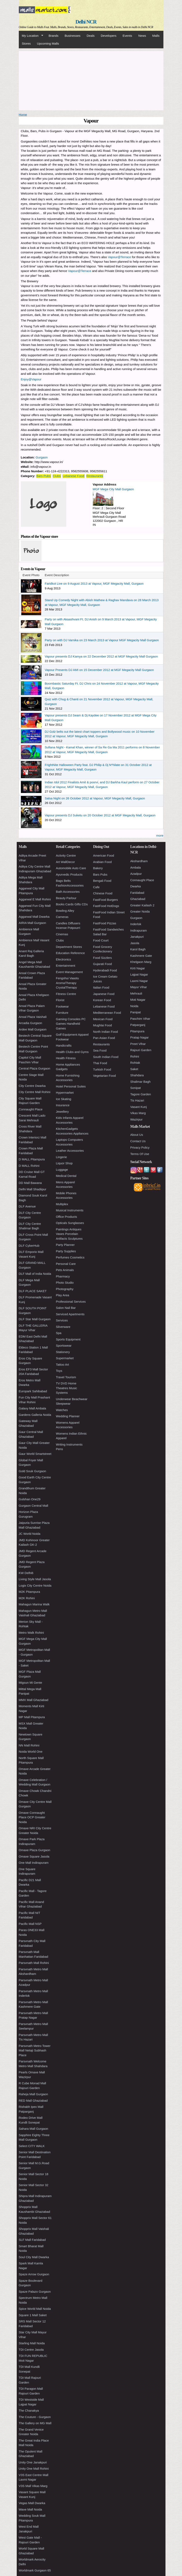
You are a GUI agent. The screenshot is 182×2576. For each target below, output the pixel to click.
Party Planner (65, 1244)
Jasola (134, 943)
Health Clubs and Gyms (72, 1052)
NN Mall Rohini (29, 1745)
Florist (60, 1000)
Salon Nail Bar (66, 1307)
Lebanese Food (73, 476)
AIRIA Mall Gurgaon (32, 923)
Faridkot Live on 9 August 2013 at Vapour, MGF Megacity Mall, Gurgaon (94, 583)
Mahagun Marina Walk (34, 1604)
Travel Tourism (66, 1377)
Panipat (135, 1012)
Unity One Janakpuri (33, 2462)
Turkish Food (102, 1069)
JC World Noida (29, 1533)
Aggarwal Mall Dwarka (34, 916)
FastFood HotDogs (106, 906)
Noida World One (31, 1751)
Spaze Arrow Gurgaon (34, 2274)
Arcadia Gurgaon (30, 1023)
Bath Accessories (68, 891)
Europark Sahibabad (33, 1391)
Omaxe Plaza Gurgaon (34, 1850)
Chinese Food (102, 893)
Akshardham (139, 861)
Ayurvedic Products (69, 874)
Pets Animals (65, 1270)
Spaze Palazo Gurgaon (35, 2291)
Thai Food (100, 1063)
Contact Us (138, 1141)
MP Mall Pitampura (32, 1717)
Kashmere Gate (141, 955)
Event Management (69, 972)
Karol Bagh (138, 949)
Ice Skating (63, 1099)
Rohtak (135, 1062)
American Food (103, 855)
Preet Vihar (138, 1044)
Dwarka (135, 886)
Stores (26, 43)
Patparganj (137, 1025)
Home (23, 114)
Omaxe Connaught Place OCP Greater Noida (32, 1817)
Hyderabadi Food (105, 970)
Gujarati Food (102, 964)
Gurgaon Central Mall (33, 1505)
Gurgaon (42, 457)
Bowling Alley (65, 910)
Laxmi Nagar (139, 981)
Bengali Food (102, 880)
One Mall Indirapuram (34, 1862)
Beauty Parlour (66, 898)
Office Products (66, 1216)
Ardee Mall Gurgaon (32, 1029)
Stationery (63, 1352)
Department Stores (69, 946)
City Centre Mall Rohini (34, 1092)
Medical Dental (66, 1176)
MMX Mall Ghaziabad (33, 1700)
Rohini (134, 1056)
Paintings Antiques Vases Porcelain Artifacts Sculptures (69, 1233)
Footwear (62, 1006)
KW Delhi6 (26, 1573)
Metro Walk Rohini (31, 1632)
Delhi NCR (85, 22)
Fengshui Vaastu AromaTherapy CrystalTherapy (67, 982)
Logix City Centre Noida (35, 1585)
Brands (53, 35)
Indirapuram (138, 930)
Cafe (96, 887)
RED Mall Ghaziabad (33, 2100)
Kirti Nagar (137, 968)
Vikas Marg (138, 1113)
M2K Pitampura (29, 1591)
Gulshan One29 (29, 1499)
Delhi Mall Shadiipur (32, 1189)
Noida (134, 1006)
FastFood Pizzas (104, 923)
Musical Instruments (69, 1210)
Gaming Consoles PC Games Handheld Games (71, 1023)
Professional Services (71, 1301)
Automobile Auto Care (71, 868)
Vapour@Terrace (119, 257)
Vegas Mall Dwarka (32, 2503)
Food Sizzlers (102, 957)
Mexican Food (103, 1019)
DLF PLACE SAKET (33, 1291)
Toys (59, 1370)
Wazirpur (136, 1119)
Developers (109, 35)
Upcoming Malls (48, 43)
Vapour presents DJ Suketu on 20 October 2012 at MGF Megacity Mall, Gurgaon (100, 815)
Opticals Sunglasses (70, 1223)
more (159, 835)
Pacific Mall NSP (30, 1923)
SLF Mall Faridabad (32, 2239)
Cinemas (62, 934)
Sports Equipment (68, 1339)
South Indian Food (106, 1057)
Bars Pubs (43, 476)
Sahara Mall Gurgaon (33, 2128)
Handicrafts (64, 1045)
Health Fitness (66, 1058)
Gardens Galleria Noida (35, 1414)
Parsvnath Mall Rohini (34, 1963)
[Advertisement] (91, 80)
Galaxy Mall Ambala (32, 1408)
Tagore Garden (140, 1094)
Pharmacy (63, 1276)
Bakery (98, 868)
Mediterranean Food (107, 1012)
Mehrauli (136, 993)
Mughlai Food (102, 1025)
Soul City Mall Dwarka (34, 2257)
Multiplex (62, 1204)
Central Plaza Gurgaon (34, 1068)
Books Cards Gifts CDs (72, 904)
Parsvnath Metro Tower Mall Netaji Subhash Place (35, 2050)
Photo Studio (65, 1282)
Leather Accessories (70, 1150)
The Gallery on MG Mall (35, 2423)
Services (62, 1320)
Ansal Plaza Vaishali (33, 1017)
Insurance (63, 1105)
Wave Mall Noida (30, 2509)
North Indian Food (105, 1031)
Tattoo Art (62, 1364)
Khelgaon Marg (140, 962)
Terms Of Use (139, 1154)
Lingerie (61, 1157)
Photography (65, 1289)
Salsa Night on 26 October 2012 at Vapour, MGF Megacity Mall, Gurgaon (95, 798)
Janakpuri (137, 936)
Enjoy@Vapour (31, 379)
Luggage (62, 1169)
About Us (136, 1134)
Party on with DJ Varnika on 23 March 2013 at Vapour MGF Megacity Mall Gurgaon (102, 640)
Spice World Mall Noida (35, 2308)
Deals (90, 35)
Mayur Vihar (138, 987)
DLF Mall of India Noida (35, 1273)
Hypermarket (65, 1092)
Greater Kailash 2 (142, 905)
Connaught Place (31, 1109)
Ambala (135, 867)
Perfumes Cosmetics (70, 1257)
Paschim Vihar (140, 1018)
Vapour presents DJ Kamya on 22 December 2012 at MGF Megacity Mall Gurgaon (101, 656)
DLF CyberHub (29, 1245)
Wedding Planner (68, 1416)
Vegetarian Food (104, 1075)
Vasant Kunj (138, 1107)
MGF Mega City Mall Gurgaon (113, 489)
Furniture (62, 1012)
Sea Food (100, 1050)
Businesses (73, 35)
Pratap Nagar (139, 1037)
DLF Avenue (27, 1206)
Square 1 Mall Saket (33, 2315)
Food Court (101, 940)
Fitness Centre (66, 994)
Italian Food (101, 987)
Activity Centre (66, 855)
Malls (155, 35)
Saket (134, 1069)
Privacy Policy (140, 1147)
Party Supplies (66, 1251)
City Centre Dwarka (32, 1085)
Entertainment (65, 965)
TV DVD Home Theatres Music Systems (66, 1388)
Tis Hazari (137, 1100)
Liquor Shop (64, 1163)
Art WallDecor (65, 862)
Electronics (63, 959)
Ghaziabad (137, 899)
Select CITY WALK (32, 2146)
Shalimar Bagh (140, 1081)
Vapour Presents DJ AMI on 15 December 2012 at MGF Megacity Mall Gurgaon (99, 670)
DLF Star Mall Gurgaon (35, 1319)
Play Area (62, 1295)
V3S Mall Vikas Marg (33, 2486)
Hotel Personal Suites (71, 1086)
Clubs (57, 476)
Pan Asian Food (104, 1038)
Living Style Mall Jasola (35, 1579)
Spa (59, 1333)
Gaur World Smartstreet (35, 1453)
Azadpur (136, 873)
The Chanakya (29, 2410)
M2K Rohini (27, 1598)
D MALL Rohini (29, 1165)
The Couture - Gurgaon (35, 2417)
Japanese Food (103, 994)
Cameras (62, 917)
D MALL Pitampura (32, 1159)
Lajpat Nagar (139, 974)
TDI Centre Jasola (31, 2349)
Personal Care (66, 1263)
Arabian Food (102, 862)
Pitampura (137, 1031)
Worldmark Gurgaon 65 (35, 2570)
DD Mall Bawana (30, 1183)
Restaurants (94, 476)
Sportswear (64, 1345)
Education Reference (70, 953)
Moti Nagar (137, 999)
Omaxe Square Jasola (34, 1856)
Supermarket (65, 1358)
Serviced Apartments (70, 1314)
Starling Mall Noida (32, 2343)
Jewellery (62, 1111)
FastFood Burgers (105, 899)
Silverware (63, 1326)
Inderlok (135, 924)
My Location (31, 36)
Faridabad (137, 892)
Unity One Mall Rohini (34, 2468)
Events (127, 35)
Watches (62, 1410)
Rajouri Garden (140, 1050)
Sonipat (135, 1088)
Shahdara (137, 1075)
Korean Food (102, 1000)
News (142, 35)
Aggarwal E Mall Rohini (35, 899)
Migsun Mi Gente (30, 1682)
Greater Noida (140, 911)
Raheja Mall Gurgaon (33, 2094)
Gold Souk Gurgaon (32, 1471)
